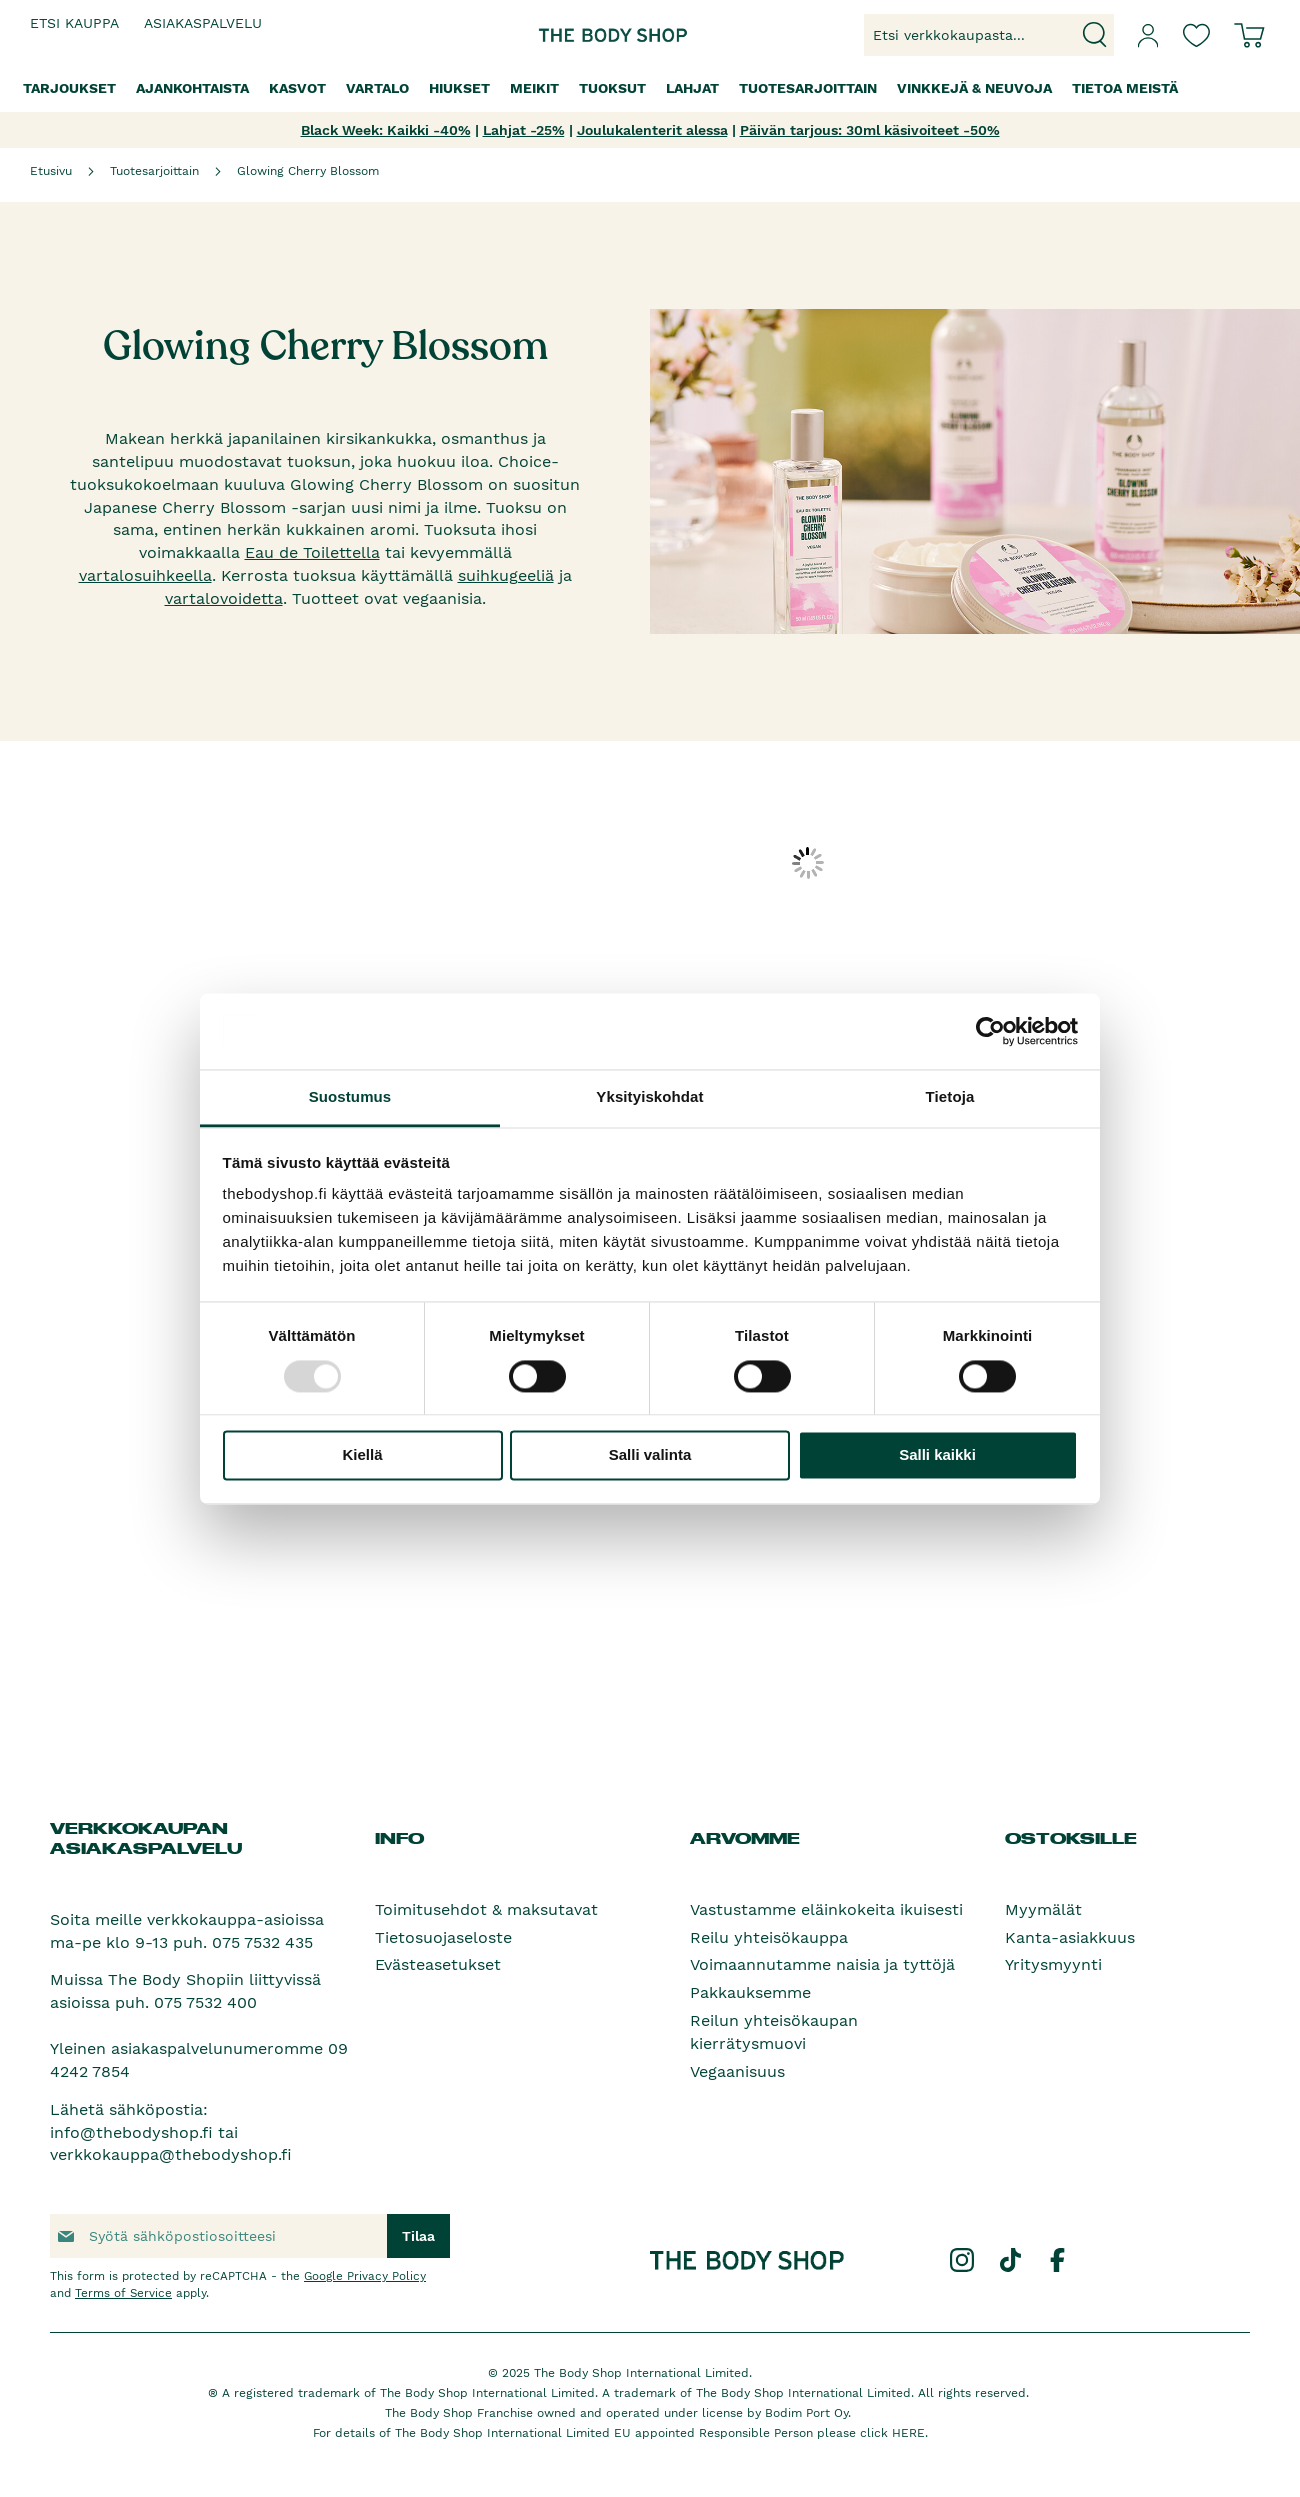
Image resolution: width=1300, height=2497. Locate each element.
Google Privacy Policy (365, 2276)
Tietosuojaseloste (443, 1937)
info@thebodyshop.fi (131, 2132)
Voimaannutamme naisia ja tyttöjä (822, 1964)
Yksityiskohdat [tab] (649, 1097)
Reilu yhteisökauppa (769, 1937)
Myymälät (1043, 1909)
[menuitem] (69, 88)
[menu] (650, 88)
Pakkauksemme (750, 1992)
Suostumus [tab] (350, 1097)
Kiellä (362, 1455)
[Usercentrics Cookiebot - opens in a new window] (990, 1031)
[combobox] (989, 35)
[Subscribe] (418, 2236)
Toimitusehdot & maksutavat (486, 1909)
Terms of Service (123, 2293)
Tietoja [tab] (950, 1097)
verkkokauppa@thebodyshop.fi (171, 2154)
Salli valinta (650, 1455)
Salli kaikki (937, 1455)
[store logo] (588, 35)
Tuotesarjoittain (154, 171)
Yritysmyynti (1053, 1964)
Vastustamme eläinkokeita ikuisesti (826, 1909)
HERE (908, 2433)
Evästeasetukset (438, 1964)
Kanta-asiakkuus (1070, 1937)
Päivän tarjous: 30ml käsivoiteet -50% (870, 130)
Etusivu (51, 171)
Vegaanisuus (737, 2071)
